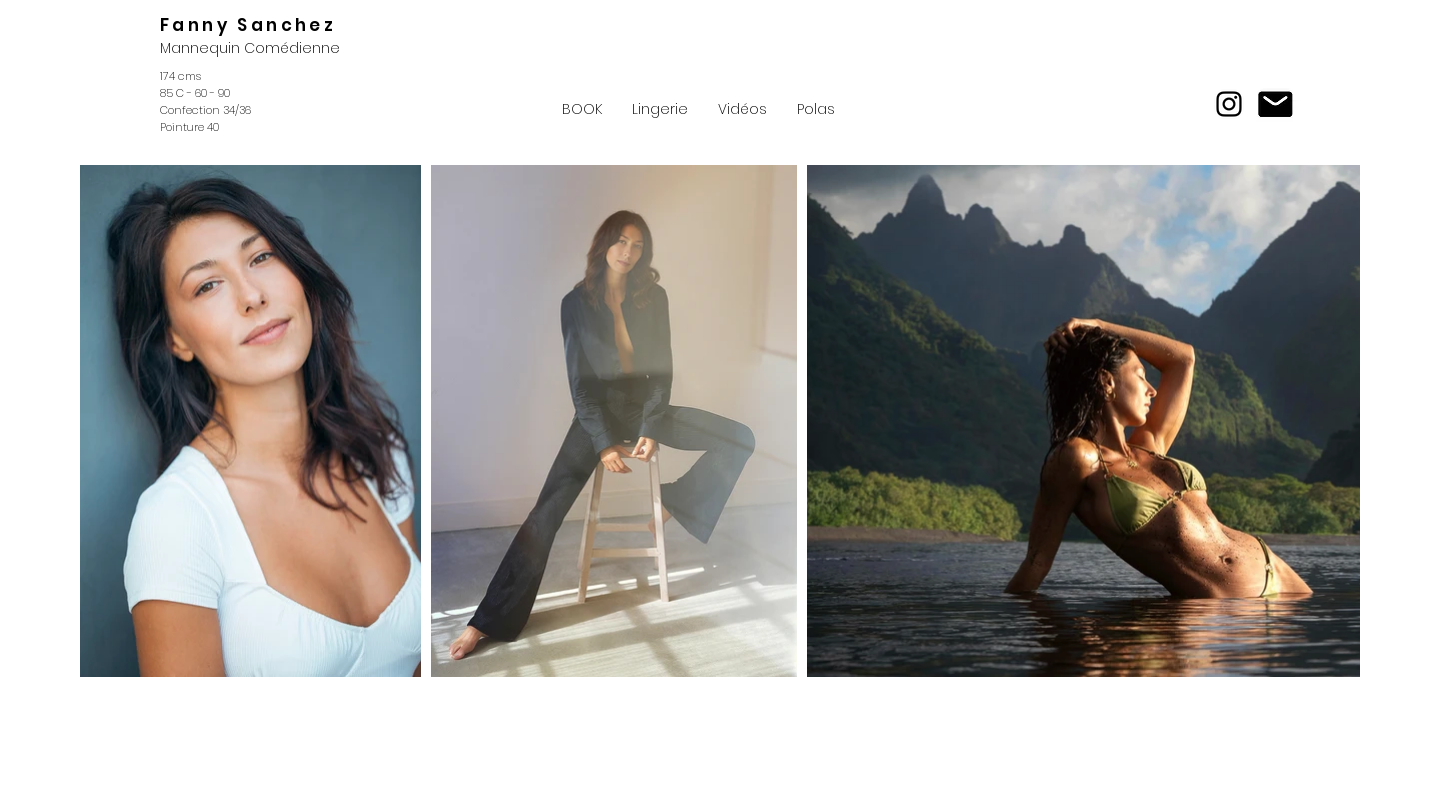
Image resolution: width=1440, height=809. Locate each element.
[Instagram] (1229, 104)
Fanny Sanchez (248, 25)
